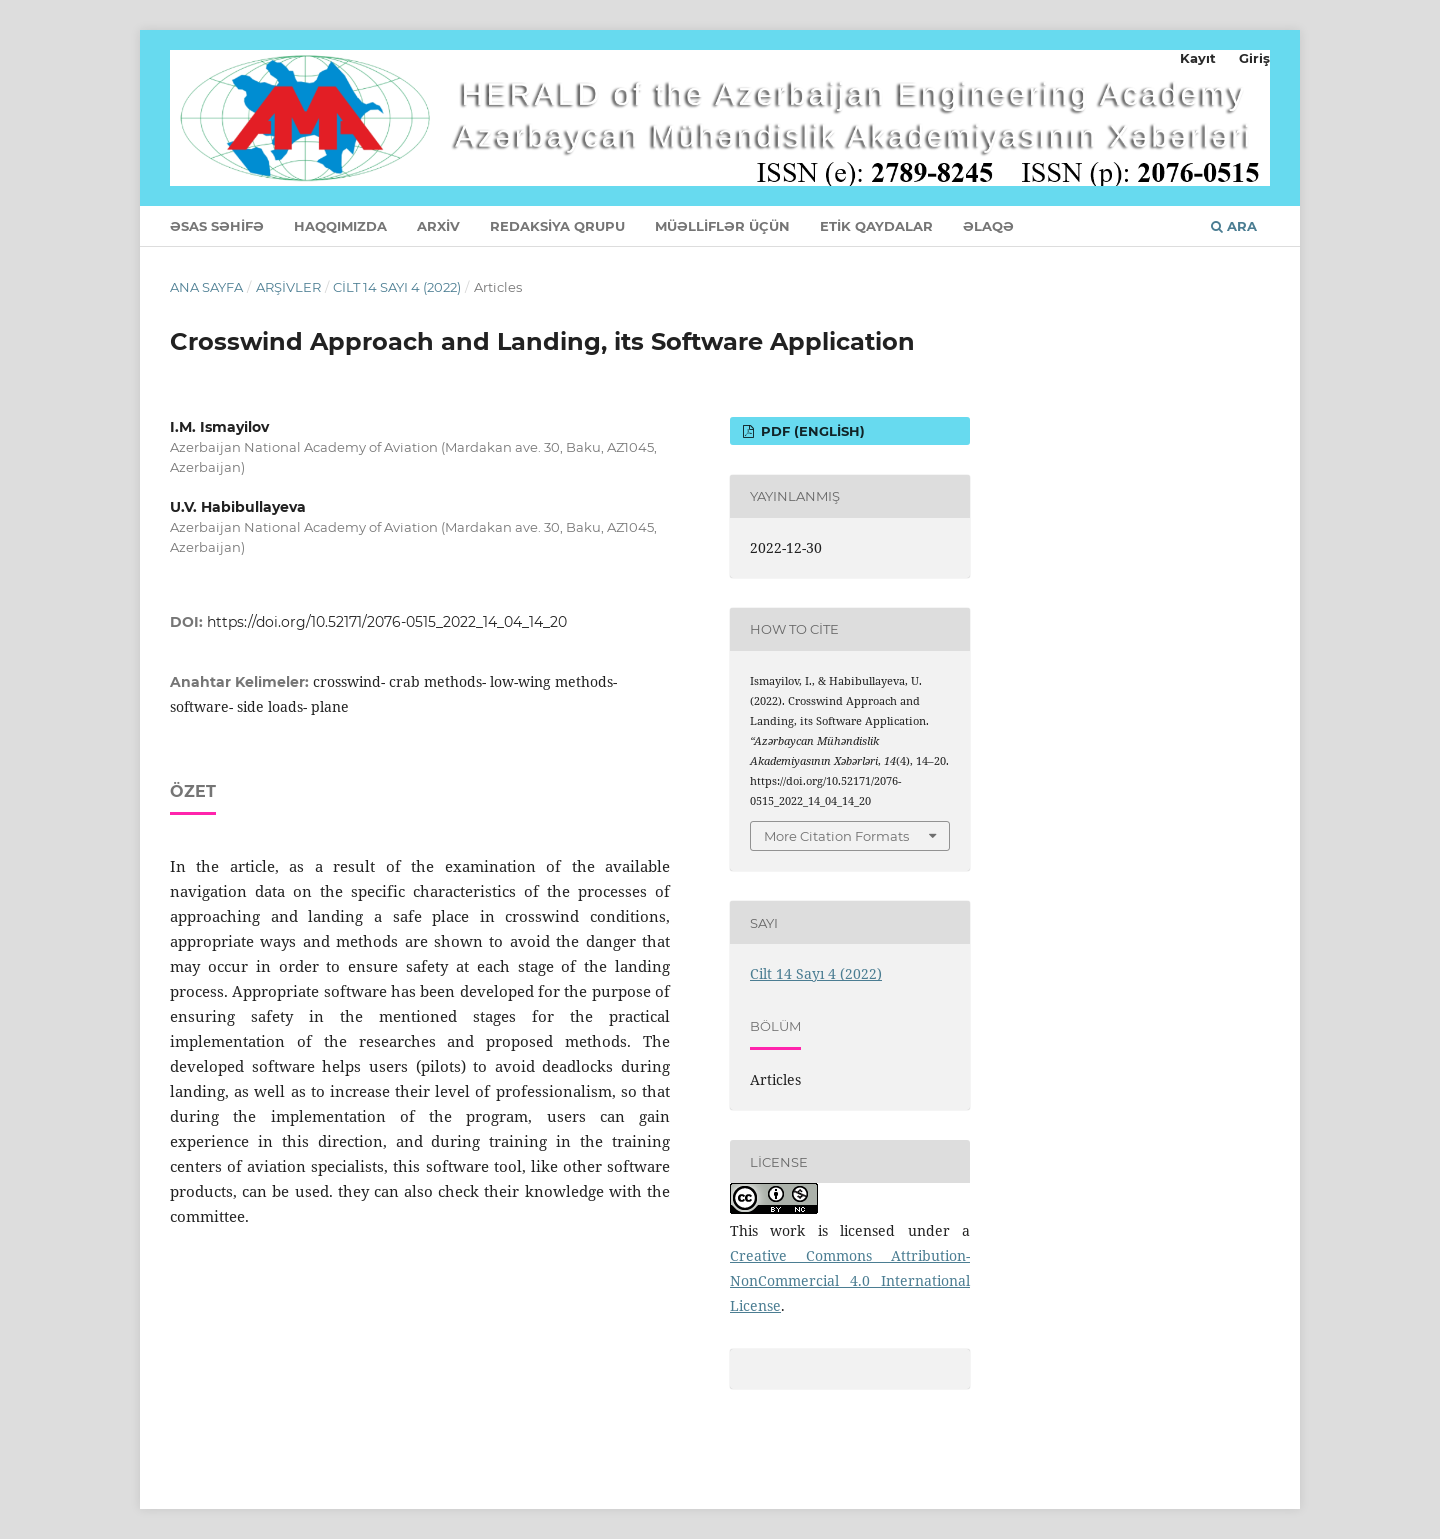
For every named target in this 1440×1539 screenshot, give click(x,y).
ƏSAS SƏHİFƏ (217, 226)
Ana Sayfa (206, 287)
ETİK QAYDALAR (876, 226)
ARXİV (438, 226)
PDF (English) (811, 431)
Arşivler (288, 287)
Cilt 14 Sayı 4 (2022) (397, 287)
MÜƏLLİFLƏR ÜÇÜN (722, 226)
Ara (1234, 226)
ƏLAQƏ (988, 226)
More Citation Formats (836, 836)
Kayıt (1198, 58)
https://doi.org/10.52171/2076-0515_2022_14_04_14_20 (387, 622)
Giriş (1254, 58)
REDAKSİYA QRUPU (557, 226)
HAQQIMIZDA (340, 226)
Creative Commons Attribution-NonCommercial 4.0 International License (850, 1280)
